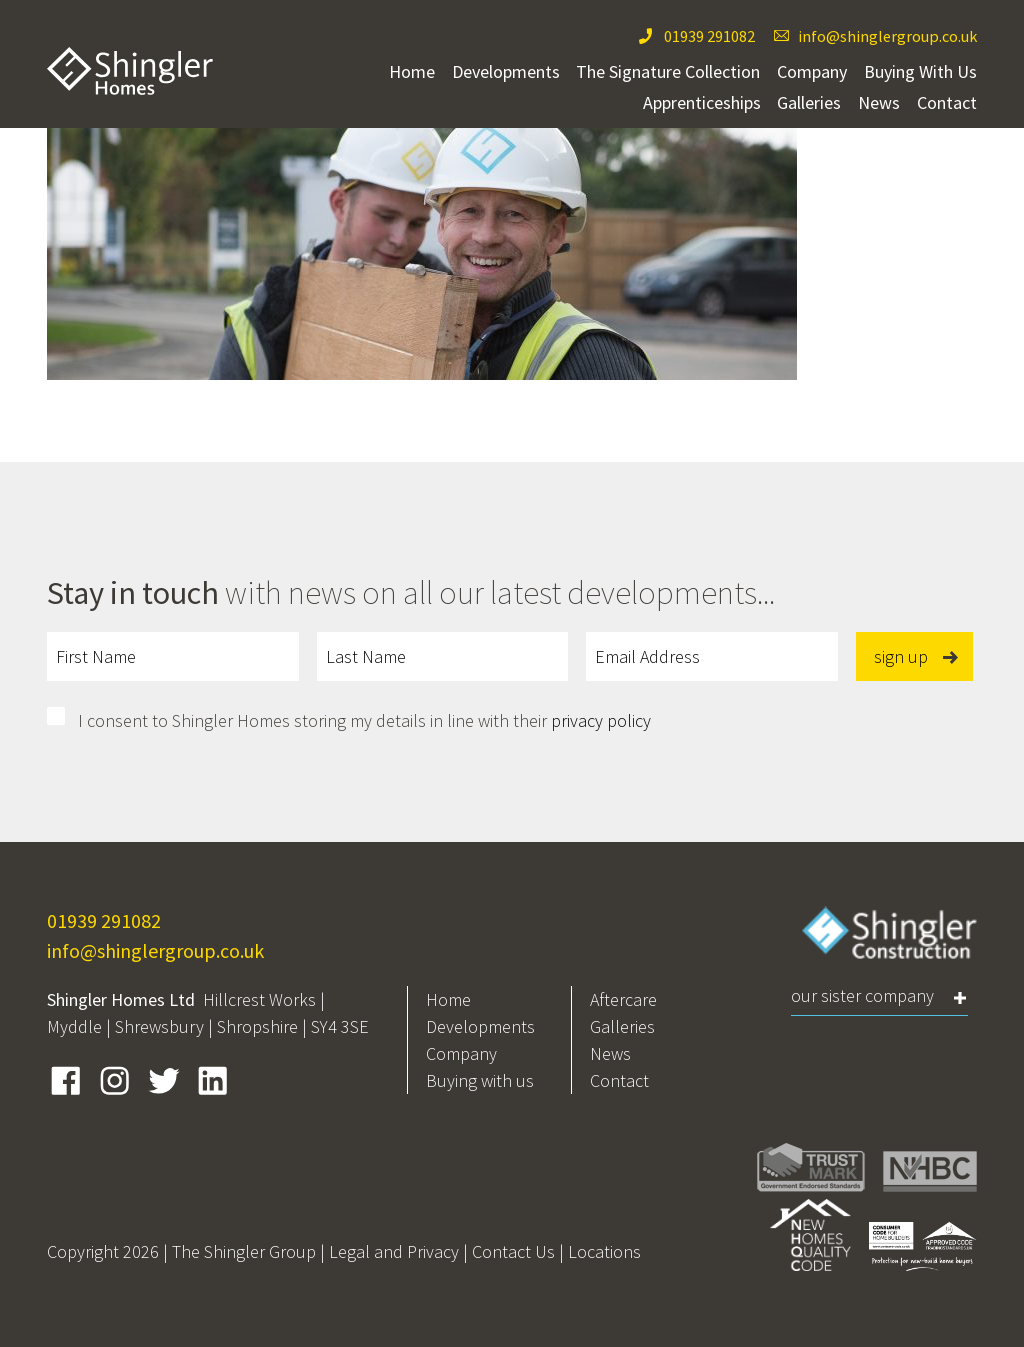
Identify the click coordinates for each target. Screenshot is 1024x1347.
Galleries (809, 102)
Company (812, 71)
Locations (604, 1251)
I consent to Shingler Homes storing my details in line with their (364, 720)
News (879, 102)
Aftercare (623, 999)
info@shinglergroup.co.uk (887, 36)
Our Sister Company (862, 995)
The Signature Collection (668, 71)
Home (412, 71)
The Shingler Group (244, 1251)
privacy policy (601, 720)
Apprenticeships (702, 102)
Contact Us (513, 1251)
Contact (947, 102)
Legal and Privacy (394, 1251)
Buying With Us (920, 71)
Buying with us (480, 1080)
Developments (506, 71)
